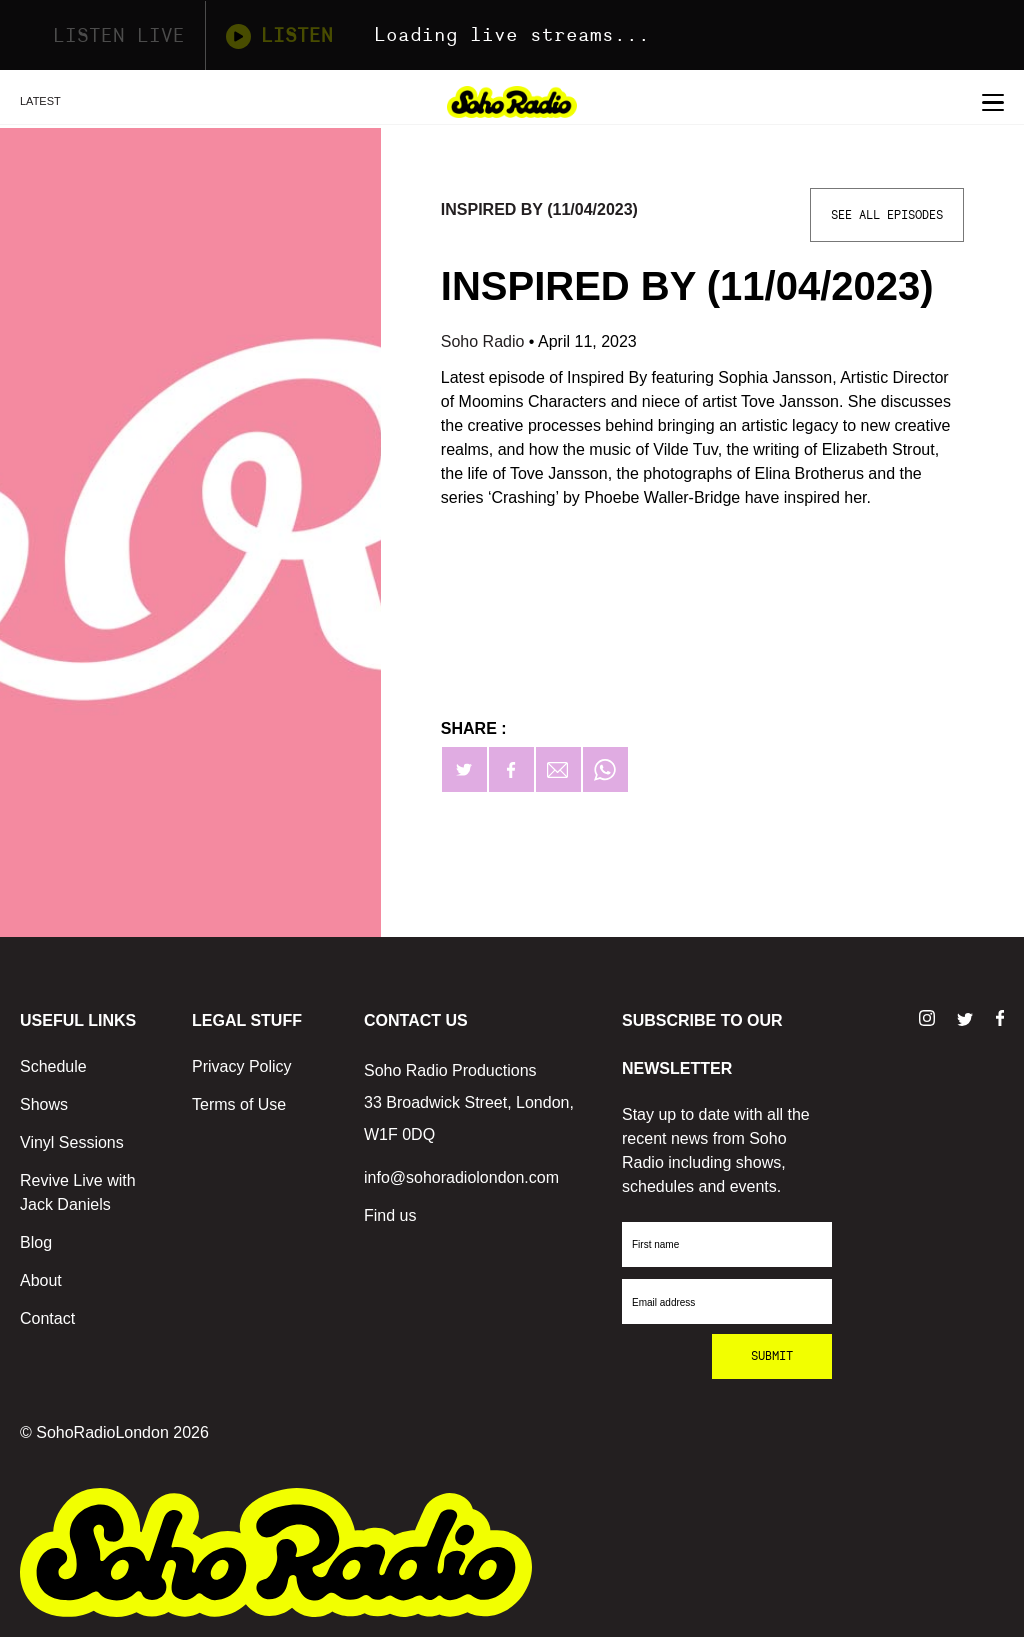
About (41, 1280)
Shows (44, 1104)
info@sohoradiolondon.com (461, 1177)
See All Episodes (887, 215)
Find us (390, 1215)
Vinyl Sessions (72, 1142)
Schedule (53, 1066)
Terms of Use (239, 1104)
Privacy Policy (242, 1066)
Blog (36, 1242)
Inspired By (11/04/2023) (539, 209)
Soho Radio (485, 341)
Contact (47, 1318)
